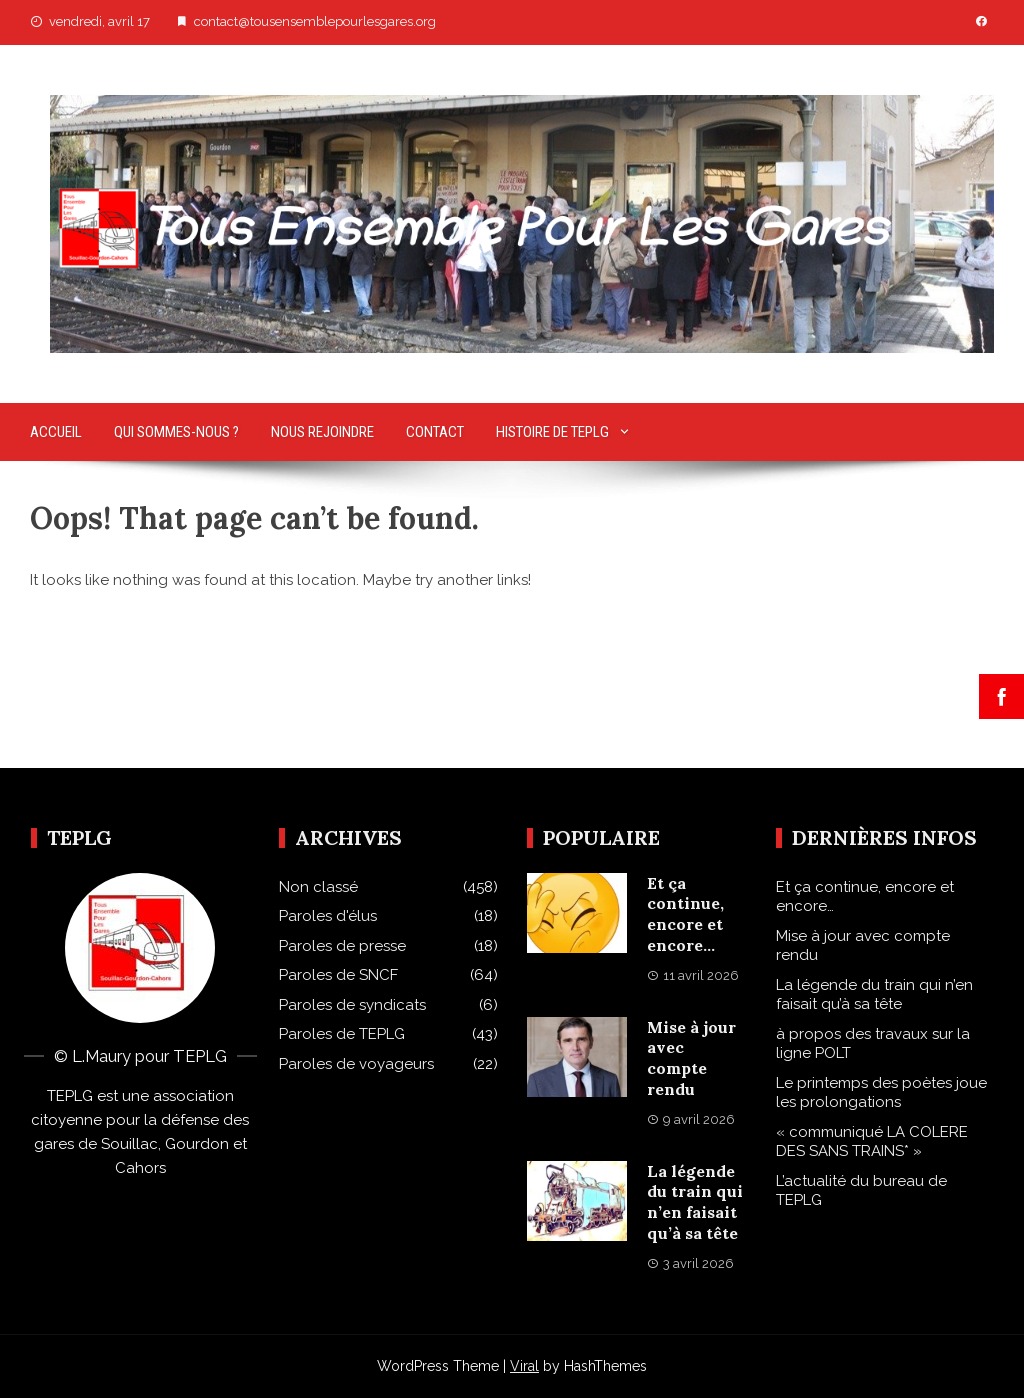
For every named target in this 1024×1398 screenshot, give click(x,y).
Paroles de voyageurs (356, 1064)
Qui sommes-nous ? (176, 432)
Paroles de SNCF (338, 975)
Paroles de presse (342, 946)
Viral (524, 1366)
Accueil (56, 432)
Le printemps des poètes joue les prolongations (881, 1093)
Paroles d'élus (328, 916)
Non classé (318, 887)
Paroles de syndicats (352, 1005)
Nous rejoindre (322, 432)
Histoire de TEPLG (552, 432)
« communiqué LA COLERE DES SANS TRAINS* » (872, 1142)
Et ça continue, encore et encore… (685, 914)
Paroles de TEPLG (342, 1034)
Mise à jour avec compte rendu (691, 1058)
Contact (435, 432)
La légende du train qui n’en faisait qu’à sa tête (695, 1202)
